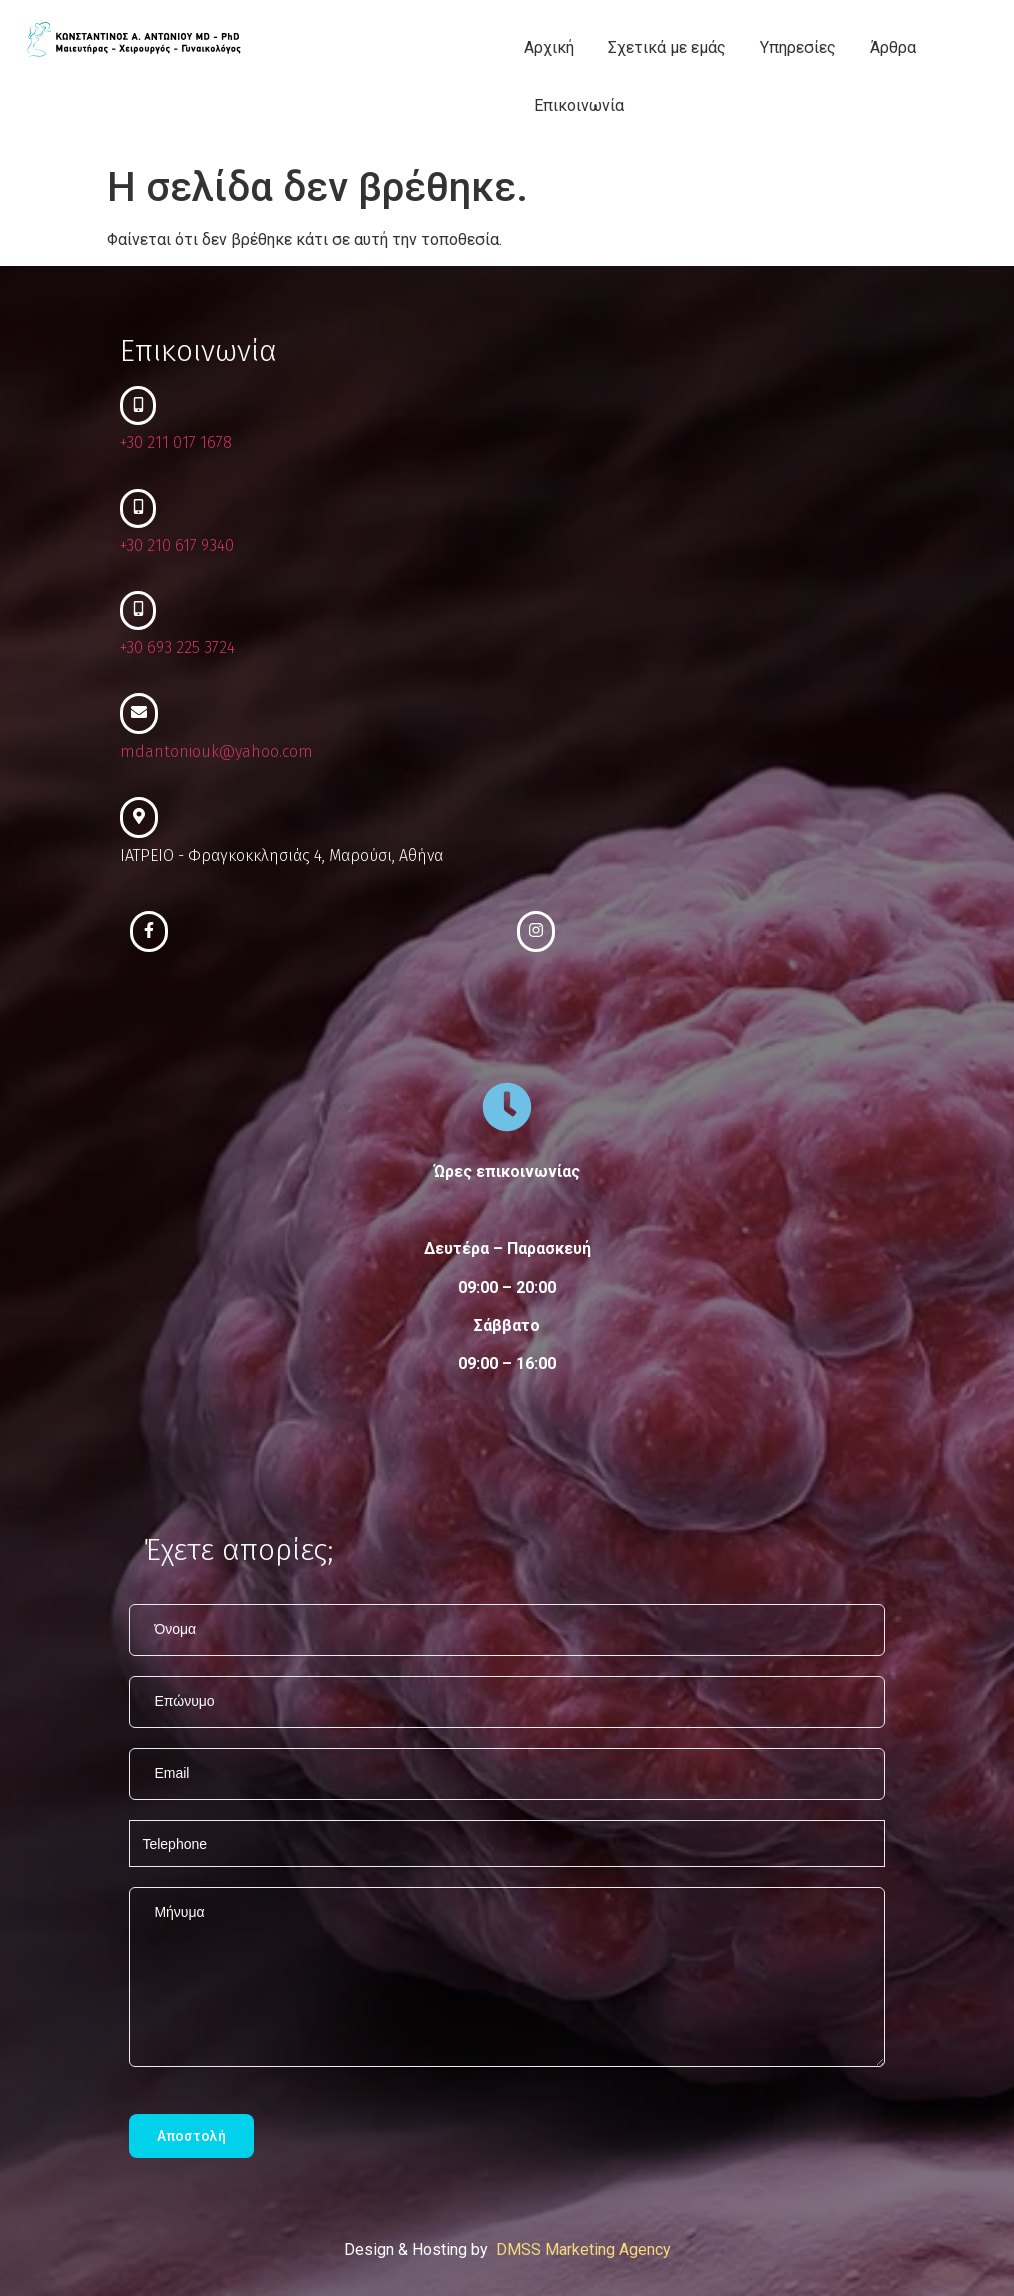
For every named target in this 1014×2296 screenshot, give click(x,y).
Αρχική (549, 47)
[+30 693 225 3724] (138, 610)
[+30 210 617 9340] (138, 508)
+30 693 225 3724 (177, 647)
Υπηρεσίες (798, 47)
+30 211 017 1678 (176, 442)
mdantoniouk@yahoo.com (216, 751)
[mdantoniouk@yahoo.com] (139, 713)
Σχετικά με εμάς (667, 47)
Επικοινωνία (579, 105)
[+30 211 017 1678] (138, 405)
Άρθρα (893, 47)
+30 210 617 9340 (177, 545)
